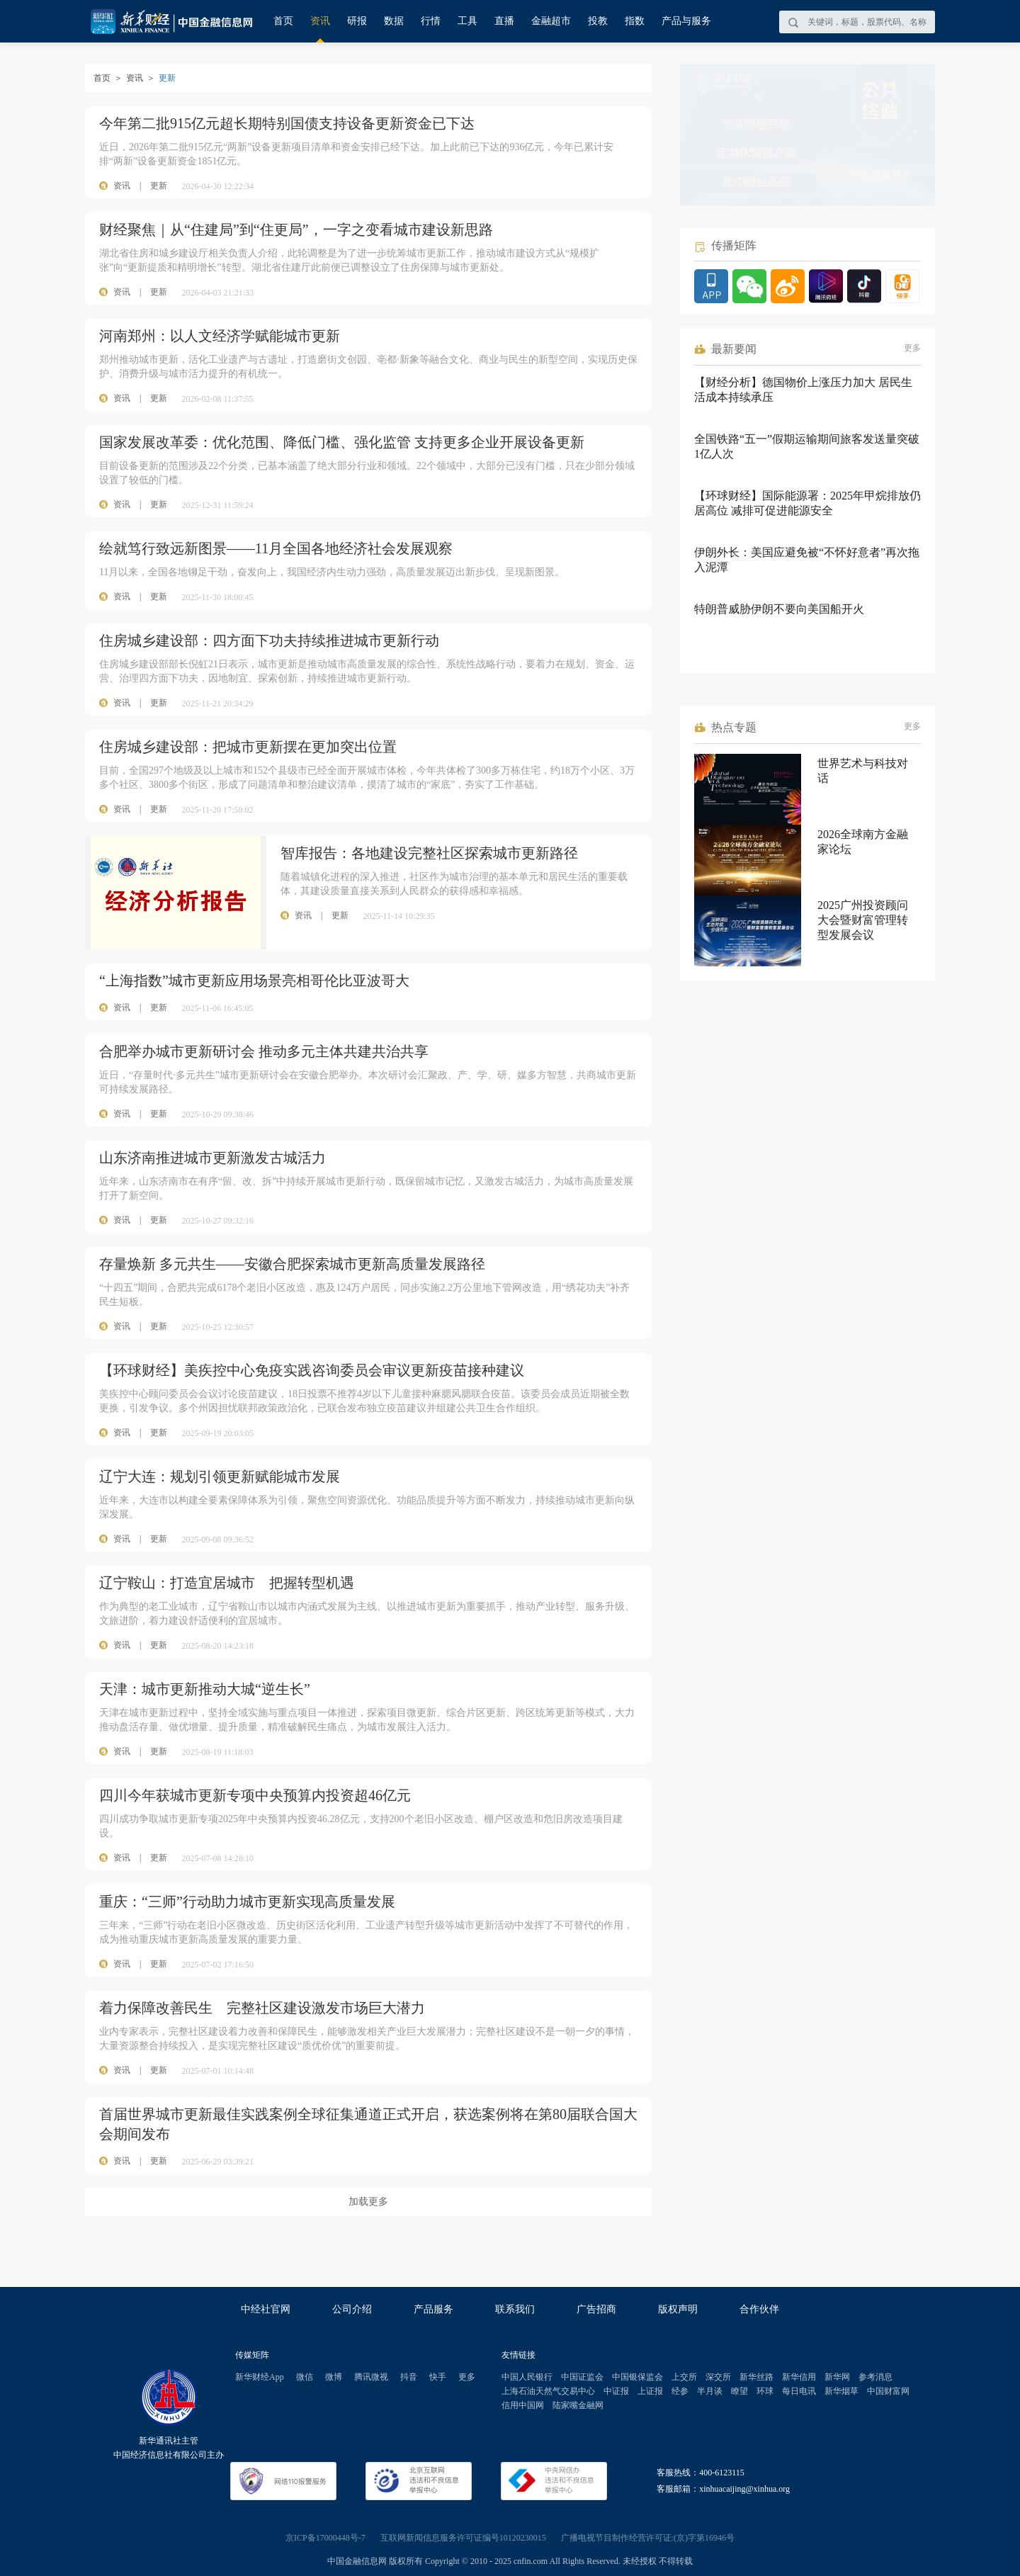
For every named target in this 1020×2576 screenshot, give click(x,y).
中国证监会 (582, 2377)
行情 (431, 21)
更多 (912, 348)
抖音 (408, 2377)
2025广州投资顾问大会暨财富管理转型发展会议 (862, 920)
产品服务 (433, 2309)
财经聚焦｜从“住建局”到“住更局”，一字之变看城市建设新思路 (296, 229)
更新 (158, 186)
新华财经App (259, 2377)
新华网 (837, 2377)
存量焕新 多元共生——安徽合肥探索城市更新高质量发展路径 (292, 1264)
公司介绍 (352, 2309)
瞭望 (739, 2391)
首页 (283, 21)
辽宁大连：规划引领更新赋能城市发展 (219, 1476)
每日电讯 (799, 2391)
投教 (598, 21)
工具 (467, 21)
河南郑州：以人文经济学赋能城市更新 (219, 336)
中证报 (616, 2391)
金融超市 (551, 21)
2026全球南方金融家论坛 (862, 841)
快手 (437, 2377)
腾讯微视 (371, 2377)
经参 (680, 2391)
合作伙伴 (759, 2309)
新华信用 (799, 2377)
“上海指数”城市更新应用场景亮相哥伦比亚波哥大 (254, 980)
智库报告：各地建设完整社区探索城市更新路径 (429, 853)
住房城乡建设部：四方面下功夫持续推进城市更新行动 (269, 640)
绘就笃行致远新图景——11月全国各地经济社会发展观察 (276, 548)
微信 (304, 2377)
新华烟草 (841, 2391)
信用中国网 (523, 2405)
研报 (357, 21)
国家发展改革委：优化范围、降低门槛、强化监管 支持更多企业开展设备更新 (341, 442)
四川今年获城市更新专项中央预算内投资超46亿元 (255, 1795)
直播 (504, 21)
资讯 (320, 21)
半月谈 (709, 2391)
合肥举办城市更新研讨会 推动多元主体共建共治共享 (264, 1051)
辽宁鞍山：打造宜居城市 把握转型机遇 (226, 1583)
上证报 (650, 2391)
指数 (635, 21)
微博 (333, 2377)
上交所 (684, 2377)
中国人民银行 (527, 2377)
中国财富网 (888, 2391)
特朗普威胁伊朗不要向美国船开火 (779, 609)
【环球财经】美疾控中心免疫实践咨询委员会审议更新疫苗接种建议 (311, 1370)
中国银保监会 (637, 2377)
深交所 (718, 2377)
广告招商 (596, 2309)
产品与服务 (686, 21)
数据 (394, 21)
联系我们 (515, 2309)
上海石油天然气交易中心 (548, 2391)
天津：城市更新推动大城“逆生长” (204, 1689)
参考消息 (875, 2377)
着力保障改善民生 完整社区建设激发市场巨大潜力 (262, 2008)
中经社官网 (265, 2309)
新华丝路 (757, 2377)
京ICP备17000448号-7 (325, 2538)
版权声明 (678, 2309)
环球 (765, 2391)
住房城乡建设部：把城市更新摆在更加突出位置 (248, 747)
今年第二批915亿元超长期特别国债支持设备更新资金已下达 (287, 123)
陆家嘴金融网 (578, 2405)
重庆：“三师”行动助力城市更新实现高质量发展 (247, 1901)
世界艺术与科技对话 (862, 770)
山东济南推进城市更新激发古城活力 (212, 1157)
